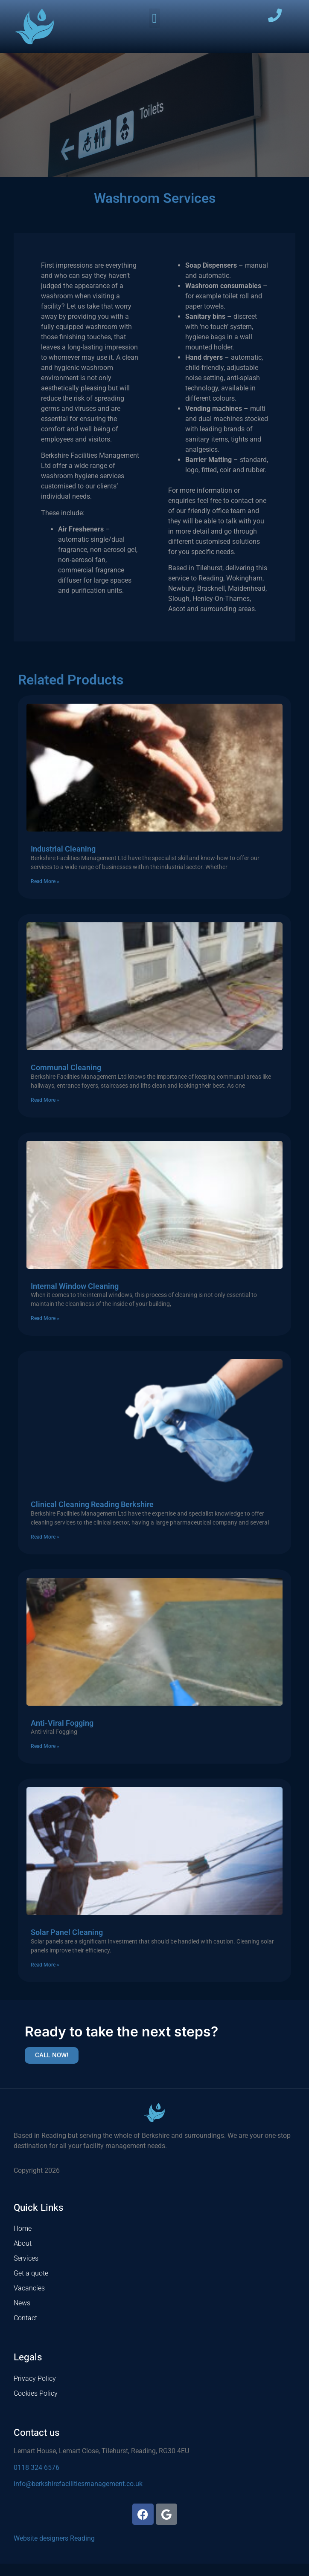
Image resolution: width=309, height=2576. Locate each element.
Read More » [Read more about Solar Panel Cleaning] (45, 1977)
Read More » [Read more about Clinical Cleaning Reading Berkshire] (45, 1549)
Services (26, 2271)
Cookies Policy (36, 2406)
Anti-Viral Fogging (62, 1735)
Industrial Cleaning (63, 861)
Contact (25, 2331)
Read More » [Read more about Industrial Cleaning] (45, 894)
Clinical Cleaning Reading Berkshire (92, 1517)
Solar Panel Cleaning (67, 1945)
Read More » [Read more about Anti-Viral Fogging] (45, 1759)
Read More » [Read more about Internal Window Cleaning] (45, 1331)
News (22, 2316)
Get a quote (31, 2286)
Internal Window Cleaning (75, 1298)
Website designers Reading (54, 2551)
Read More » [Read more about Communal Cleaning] (45, 1112)
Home (23, 2241)
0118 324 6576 (36, 2480)
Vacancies (29, 2301)
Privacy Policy (35, 2391)
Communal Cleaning (66, 1079)
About (23, 2256)
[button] (154, 18)
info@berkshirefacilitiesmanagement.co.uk (78, 2496)
